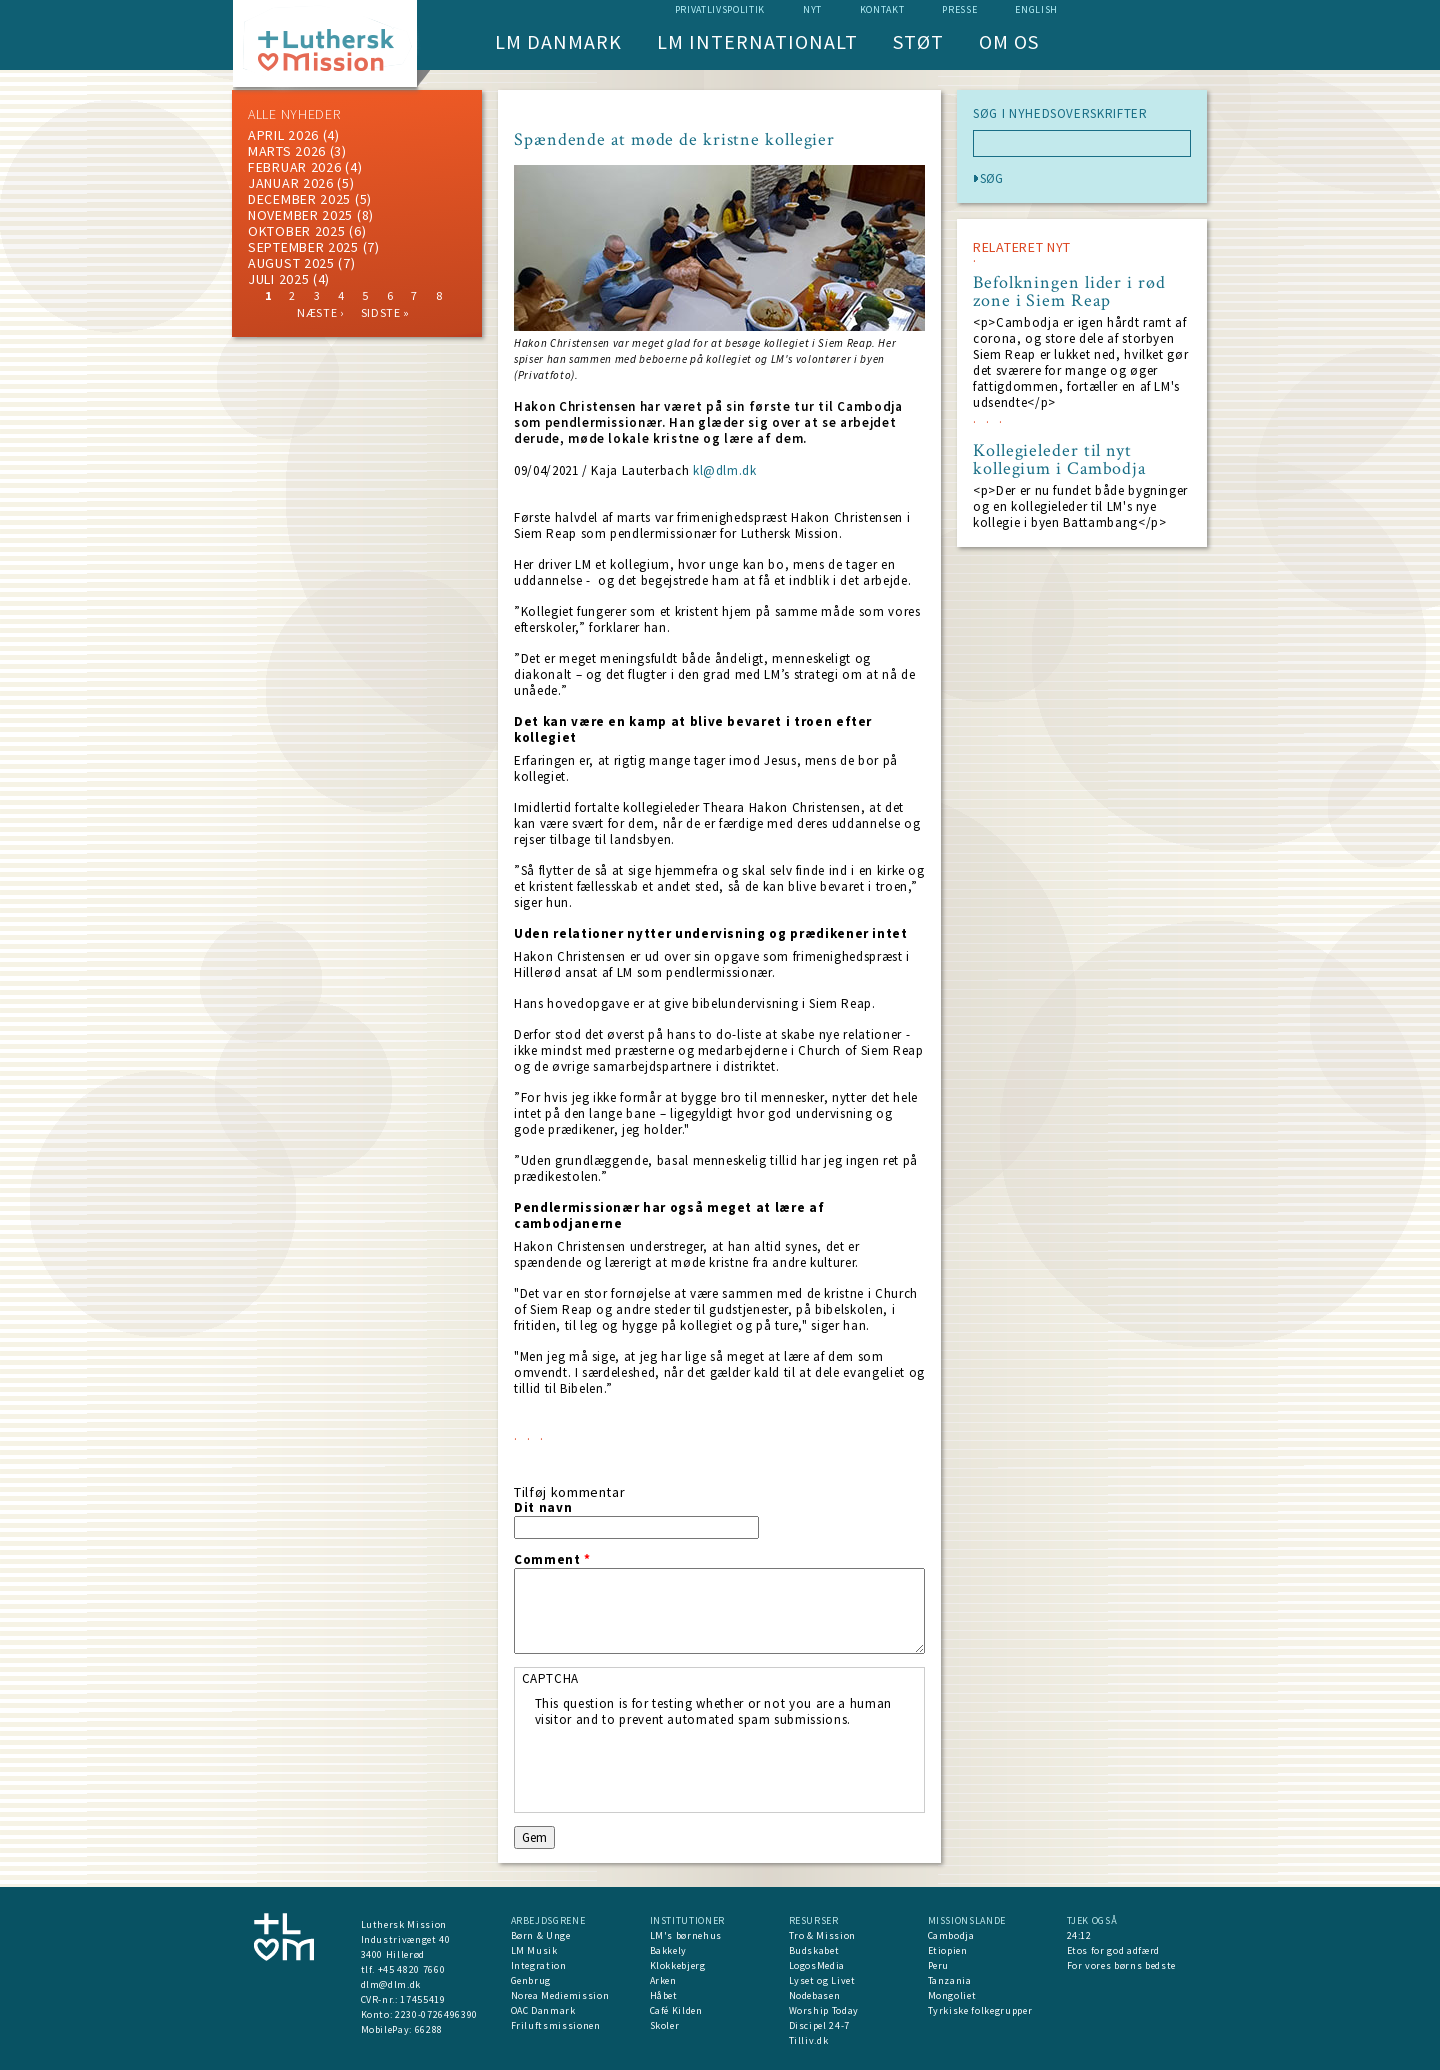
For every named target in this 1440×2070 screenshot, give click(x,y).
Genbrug (531, 1980)
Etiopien (948, 1950)
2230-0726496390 (436, 2014)
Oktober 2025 (296, 231)
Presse (959, 9)
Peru (939, 1965)
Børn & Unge (541, 1935)
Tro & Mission (822, 1935)
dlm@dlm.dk (391, 1984)
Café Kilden (676, 2010)
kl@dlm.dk (725, 470)
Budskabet (814, 1950)
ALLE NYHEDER (294, 114)
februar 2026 (294, 167)
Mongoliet (952, 1995)
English (1036, 9)
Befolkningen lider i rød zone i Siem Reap (1069, 292)
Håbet (664, 1995)
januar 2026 (291, 183)
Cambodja (951, 1935)
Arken (663, 1980)
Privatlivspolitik (720, 9)
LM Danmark (558, 41)
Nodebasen (815, 1995)
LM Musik (534, 1950)
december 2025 (299, 199)
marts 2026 (287, 151)
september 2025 (303, 247)
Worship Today (824, 2010)
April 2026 (283, 135)
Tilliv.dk (809, 2040)
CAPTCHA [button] (551, 1678)
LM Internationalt (757, 41)
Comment (552, 1560)
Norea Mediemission (560, 1995)
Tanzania (950, 1980)
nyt (812, 9)
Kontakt (882, 9)
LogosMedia (817, 1965)
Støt (918, 41)
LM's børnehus (686, 1935)
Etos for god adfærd (1113, 1950)
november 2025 (300, 215)
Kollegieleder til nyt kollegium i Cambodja (1059, 460)
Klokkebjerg (678, 1965)
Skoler (665, 2025)
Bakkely (669, 1950)
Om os (1009, 41)
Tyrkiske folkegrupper (980, 2010)
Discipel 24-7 (819, 2025)
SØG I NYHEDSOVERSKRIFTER (1060, 114)
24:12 (1079, 1935)
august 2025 (291, 263)
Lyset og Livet (822, 1980)
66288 (429, 2029)
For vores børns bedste (1121, 1965)
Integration (539, 1965)
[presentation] (687, 1767)
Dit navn (543, 1508)
